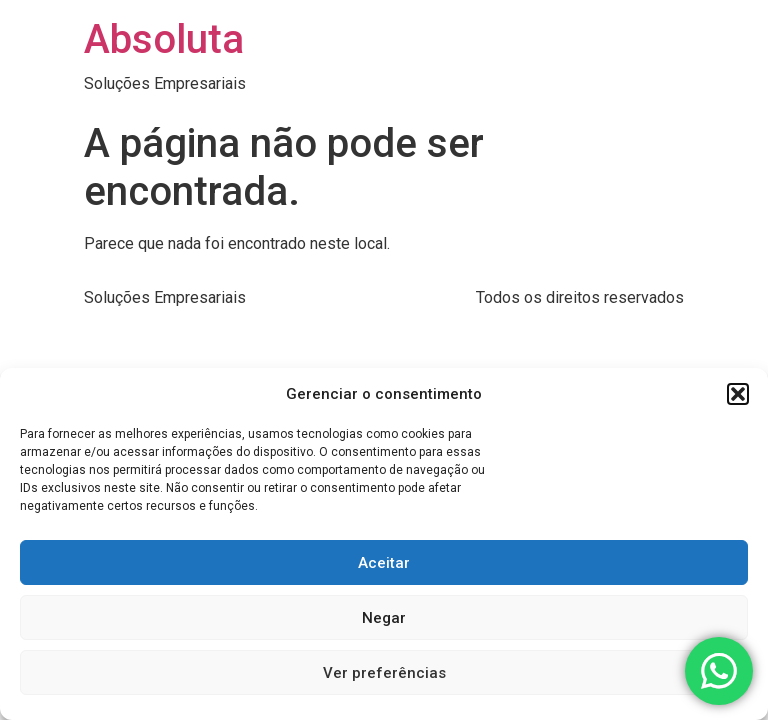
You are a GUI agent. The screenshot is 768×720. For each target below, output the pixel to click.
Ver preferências (384, 673)
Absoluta (164, 39)
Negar (384, 618)
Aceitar (384, 563)
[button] (738, 394)
